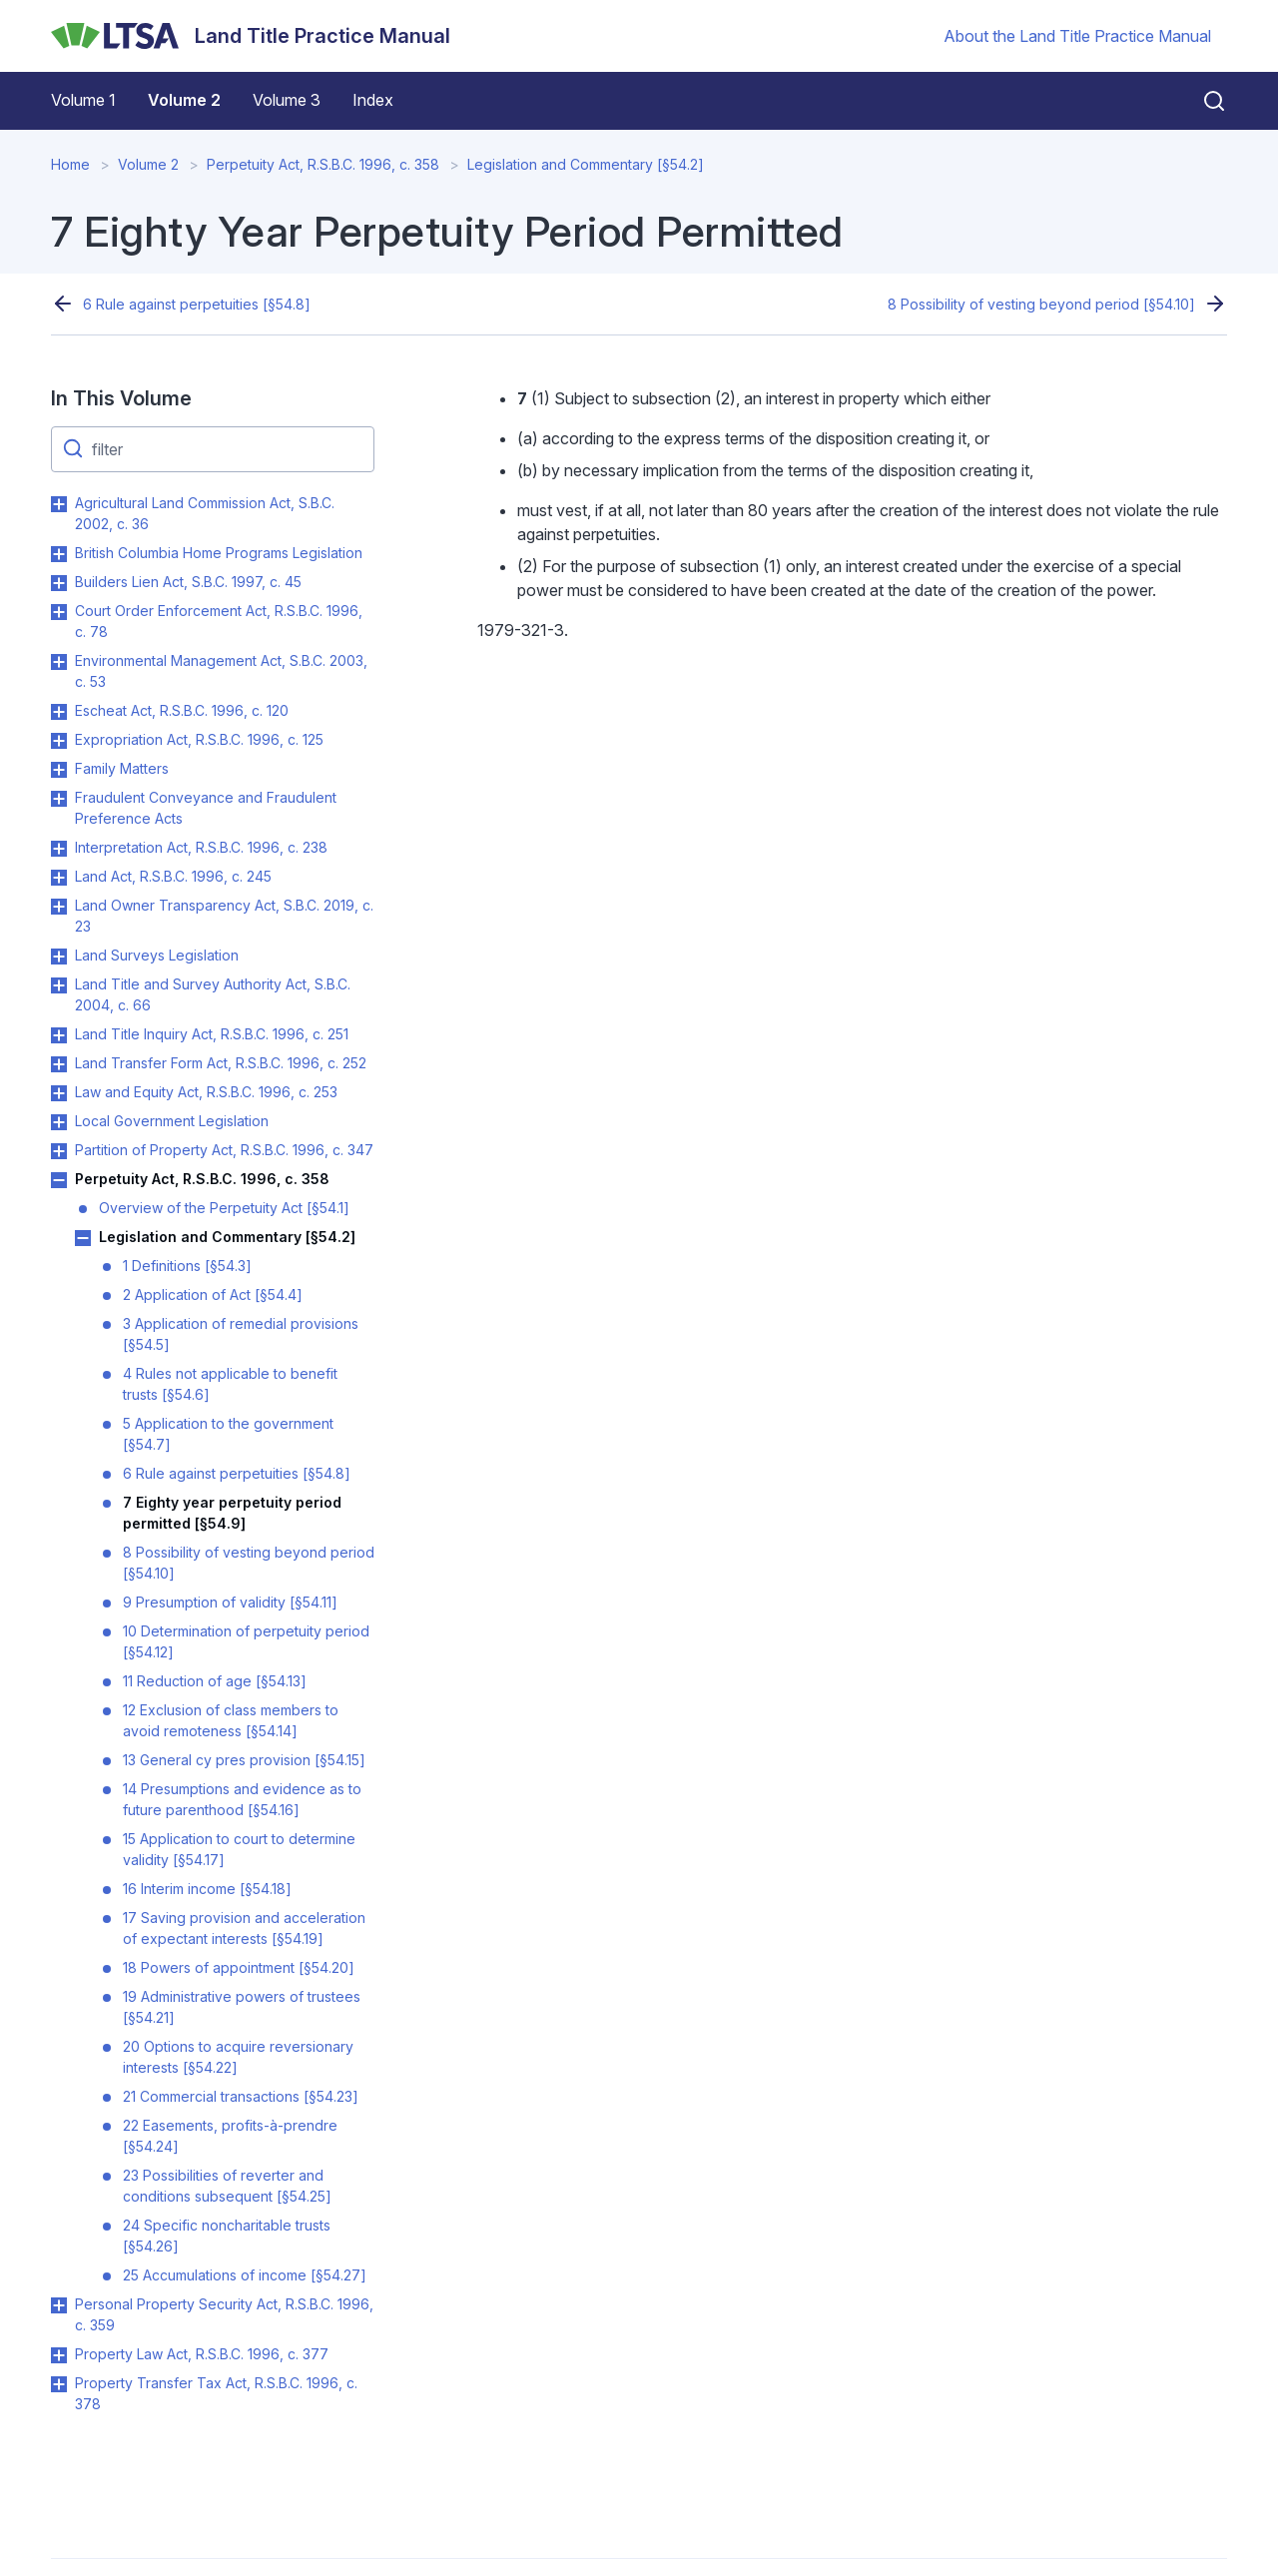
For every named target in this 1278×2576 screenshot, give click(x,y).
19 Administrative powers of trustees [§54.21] (241, 2007)
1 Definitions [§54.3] (187, 1265)
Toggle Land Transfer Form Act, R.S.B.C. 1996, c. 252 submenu (59, 1064)
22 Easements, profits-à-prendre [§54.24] (230, 2136)
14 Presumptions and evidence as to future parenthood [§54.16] (242, 1799)
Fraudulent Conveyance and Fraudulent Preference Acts (205, 808)
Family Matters (122, 768)
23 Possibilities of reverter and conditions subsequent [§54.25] (227, 2186)
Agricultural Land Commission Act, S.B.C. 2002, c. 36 (204, 513)
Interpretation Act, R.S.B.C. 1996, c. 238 (201, 847)
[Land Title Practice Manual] (250, 36)
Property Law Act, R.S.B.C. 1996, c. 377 (201, 2353)
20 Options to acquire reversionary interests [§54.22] (238, 2057)
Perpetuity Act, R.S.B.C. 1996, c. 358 (323, 164)
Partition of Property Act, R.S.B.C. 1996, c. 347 (224, 1149)
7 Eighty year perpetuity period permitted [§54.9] (232, 1513)
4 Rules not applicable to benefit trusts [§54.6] (230, 1384)
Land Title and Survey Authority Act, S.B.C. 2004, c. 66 (212, 994)
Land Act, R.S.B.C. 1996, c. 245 (173, 876)
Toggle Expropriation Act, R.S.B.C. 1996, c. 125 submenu (59, 741)
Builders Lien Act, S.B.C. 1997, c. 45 (188, 581)
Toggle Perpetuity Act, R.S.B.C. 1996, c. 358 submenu (59, 1180)
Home (70, 164)
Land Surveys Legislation (157, 955)
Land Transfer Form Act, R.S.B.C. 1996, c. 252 (220, 1062)
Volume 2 (184, 100)
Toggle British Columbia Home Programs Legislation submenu (59, 554)
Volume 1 (83, 100)
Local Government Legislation (172, 1120)
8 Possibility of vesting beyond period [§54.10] (1041, 304)
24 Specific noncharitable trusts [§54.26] (226, 2235)
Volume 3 (286, 100)
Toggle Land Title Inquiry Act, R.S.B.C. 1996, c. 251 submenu (59, 1035)
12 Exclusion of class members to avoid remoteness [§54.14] (230, 1720)
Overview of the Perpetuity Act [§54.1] (224, 1207)
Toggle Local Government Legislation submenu (59, 1122)
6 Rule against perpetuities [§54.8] (197, 304)
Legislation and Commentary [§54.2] (585, 164)
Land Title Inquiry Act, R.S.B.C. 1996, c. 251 (211, 1033)
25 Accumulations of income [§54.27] (244, 2274)
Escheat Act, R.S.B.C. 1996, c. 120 (182, 710)
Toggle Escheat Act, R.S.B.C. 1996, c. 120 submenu (59, 712)
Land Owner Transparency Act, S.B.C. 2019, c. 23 (224, 916)
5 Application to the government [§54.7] (228, 1434)
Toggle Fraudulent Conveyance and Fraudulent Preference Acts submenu (59, 799)
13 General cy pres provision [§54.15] (244, 1759)
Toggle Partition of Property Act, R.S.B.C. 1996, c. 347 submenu (59, 1151)
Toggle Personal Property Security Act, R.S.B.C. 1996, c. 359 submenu (59, 2305)
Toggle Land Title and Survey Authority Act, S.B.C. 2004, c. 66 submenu (59, 985)
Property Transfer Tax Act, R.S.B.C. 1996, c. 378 (216, 2393)
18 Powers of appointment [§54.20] (238, 1967)
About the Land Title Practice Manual (1077, 36)
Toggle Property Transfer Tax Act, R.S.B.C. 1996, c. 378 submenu (59, 2384)
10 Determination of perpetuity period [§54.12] (246, 1641)
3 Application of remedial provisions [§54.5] (240, 1334)
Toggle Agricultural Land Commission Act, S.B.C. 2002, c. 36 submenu (59, 504)
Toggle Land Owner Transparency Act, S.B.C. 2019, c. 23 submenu (59, 907)
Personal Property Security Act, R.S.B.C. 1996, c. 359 (224, 2314)
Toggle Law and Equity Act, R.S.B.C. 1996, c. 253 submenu (59, 1093)
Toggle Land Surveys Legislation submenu (59, 957)
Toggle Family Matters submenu (59, 770)
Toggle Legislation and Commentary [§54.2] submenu (83, 1238)
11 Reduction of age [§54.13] (215, 1680)
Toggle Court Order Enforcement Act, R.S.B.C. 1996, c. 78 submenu (59, 612)
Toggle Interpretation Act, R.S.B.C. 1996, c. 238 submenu (59, 849)
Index (372, 100)
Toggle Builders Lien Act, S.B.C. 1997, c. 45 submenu (59, 583)
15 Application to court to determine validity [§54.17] (239, 1849)
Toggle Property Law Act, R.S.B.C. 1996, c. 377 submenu (59, 2355)
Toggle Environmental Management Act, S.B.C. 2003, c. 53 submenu (59, 662)
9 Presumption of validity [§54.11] (230, 1602)
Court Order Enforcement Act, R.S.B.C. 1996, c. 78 (218, 621)
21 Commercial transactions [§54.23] (240, 2096)
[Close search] (1202, 101)
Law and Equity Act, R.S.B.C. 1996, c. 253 (206, 1091)
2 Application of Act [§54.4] (213, 1294)
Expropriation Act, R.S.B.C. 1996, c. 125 (199, 739)
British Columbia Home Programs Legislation (218, 552)
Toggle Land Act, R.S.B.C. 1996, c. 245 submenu (59, 878)
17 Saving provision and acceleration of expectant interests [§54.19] (244, 1928)
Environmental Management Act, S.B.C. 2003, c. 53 (221, 671)
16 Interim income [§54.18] (207, 1888)
